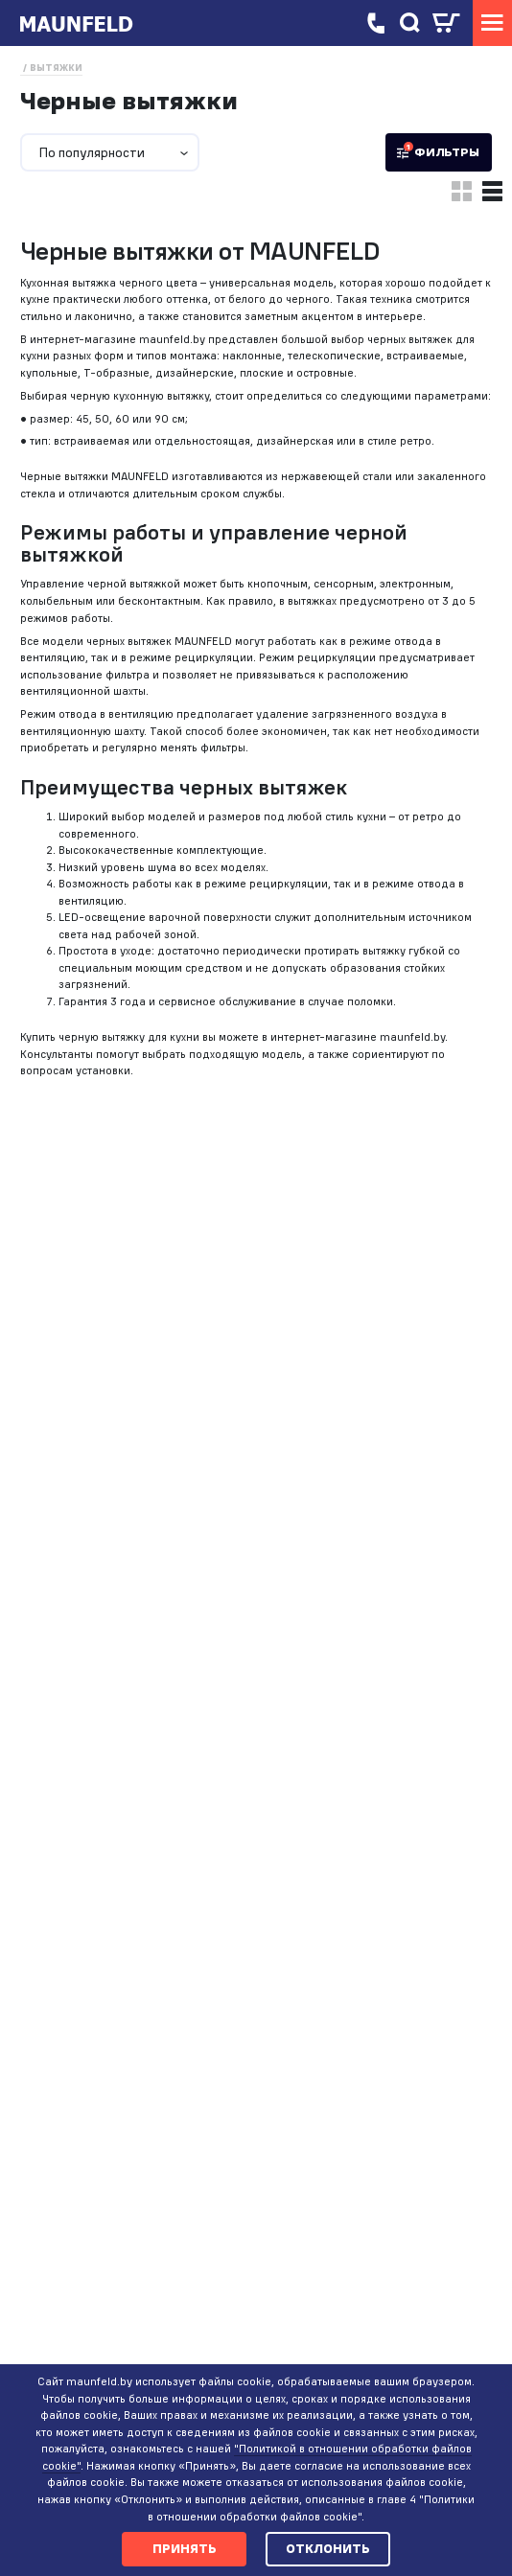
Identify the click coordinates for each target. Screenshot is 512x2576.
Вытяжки (56, 67)
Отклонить (328, 2549)
